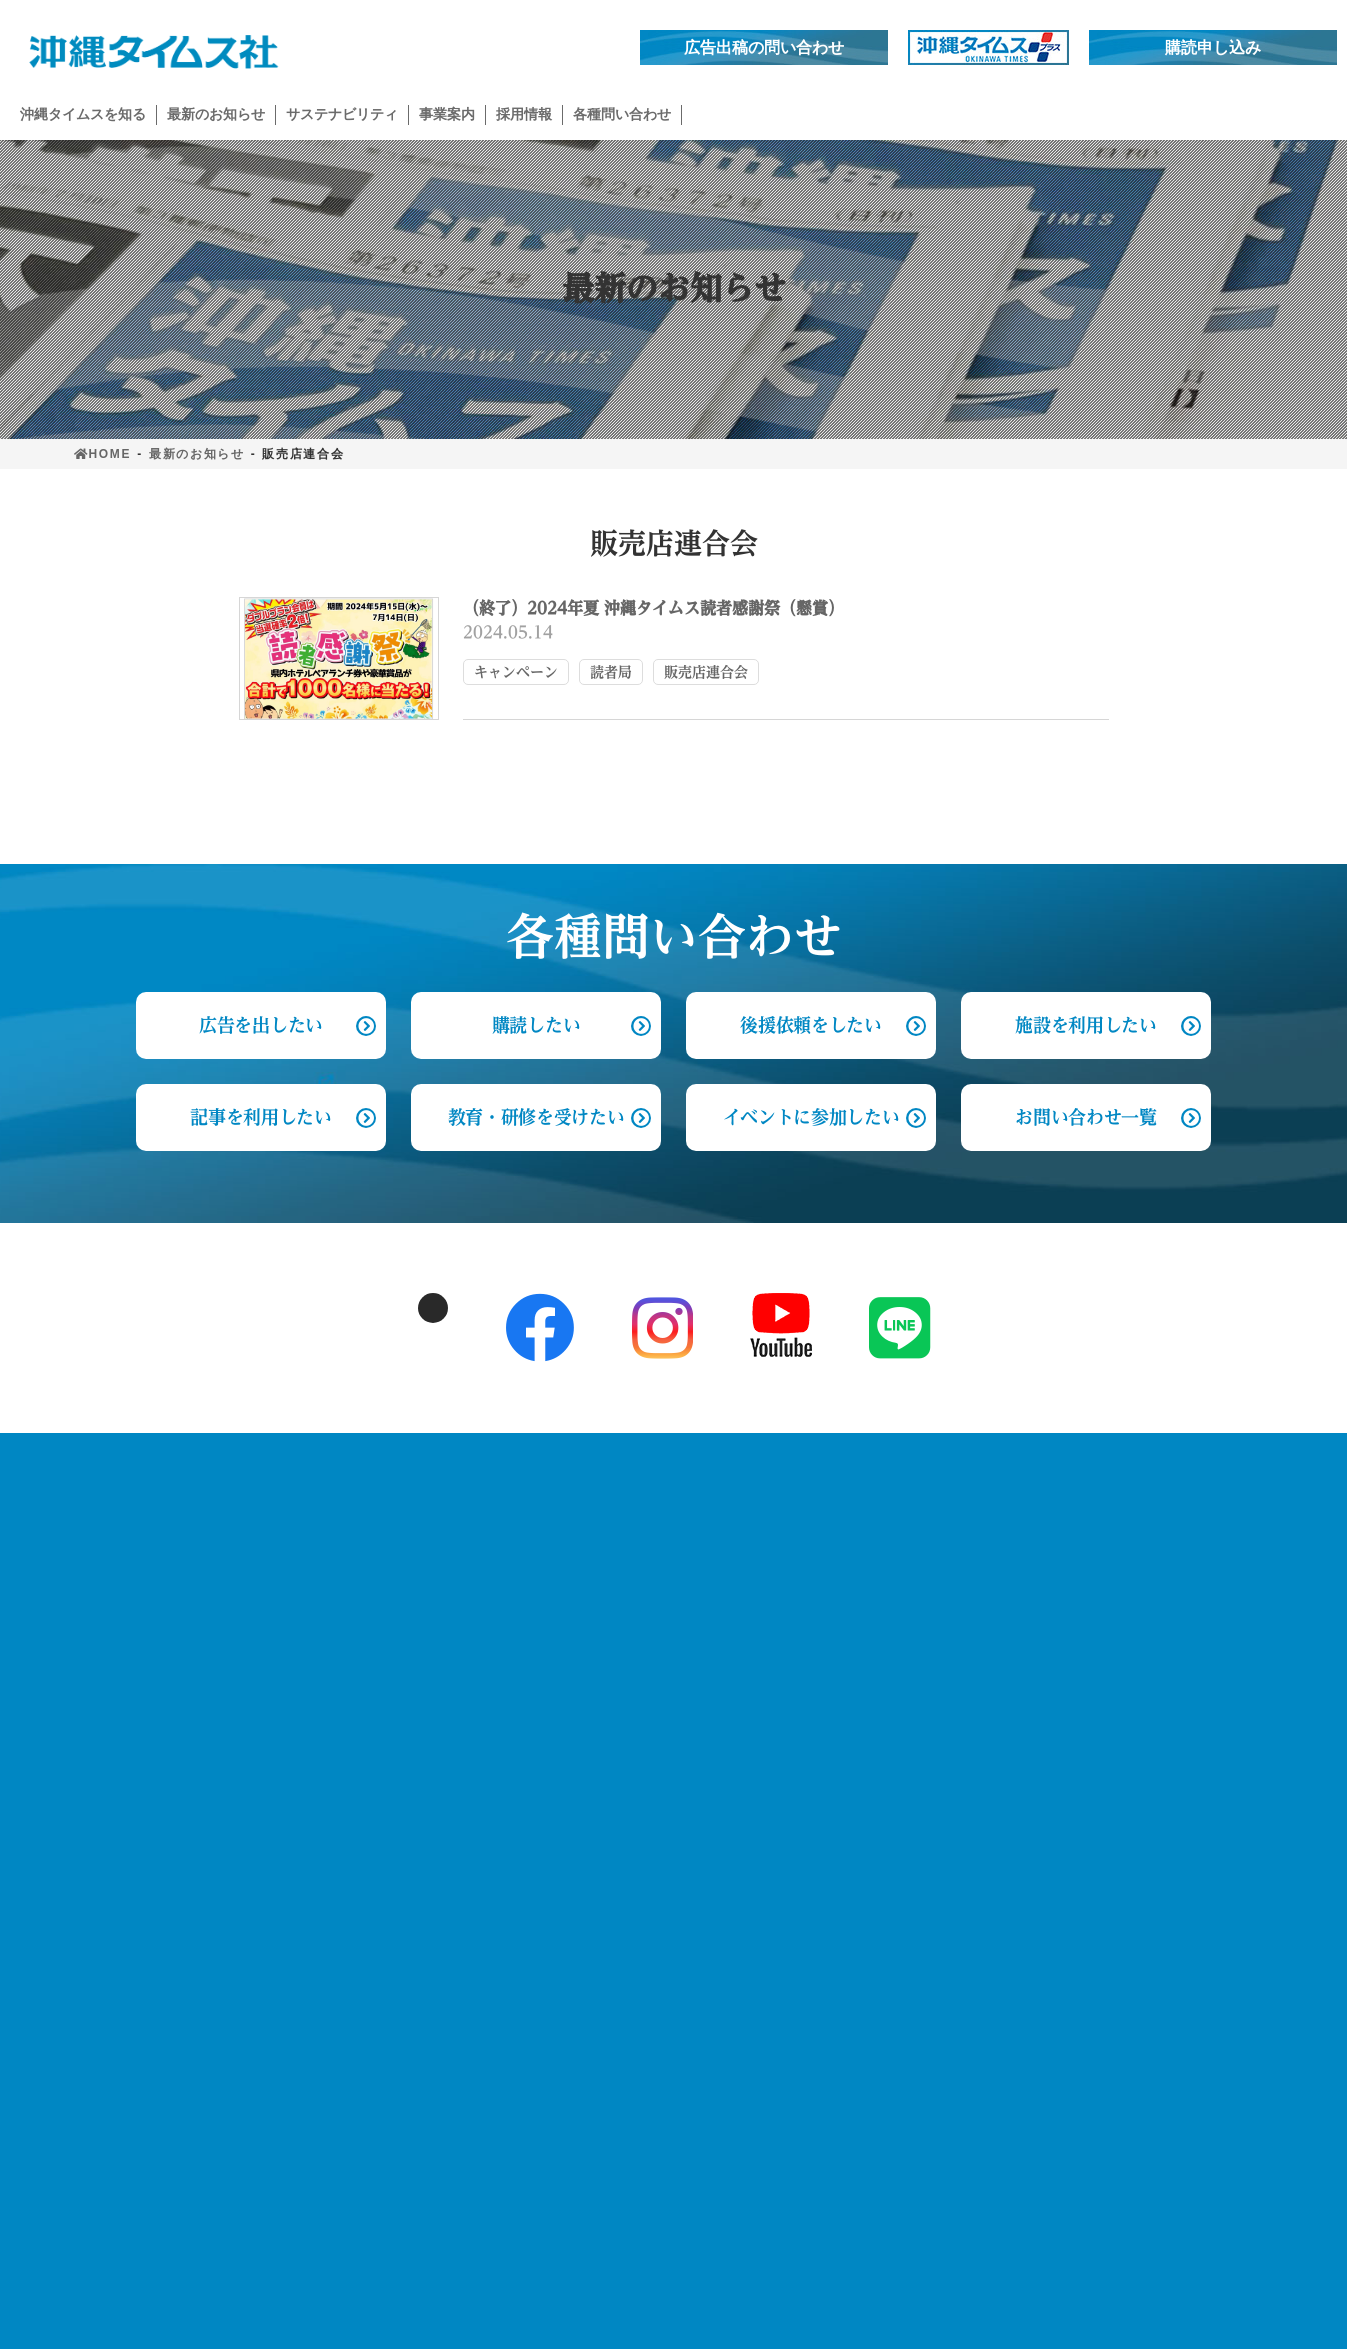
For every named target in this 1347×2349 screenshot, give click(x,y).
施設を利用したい (1085, 1025)
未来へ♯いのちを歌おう (395, 1918)
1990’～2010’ (355, 1699)
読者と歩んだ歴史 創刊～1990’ (423, 1660)
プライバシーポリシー (163, 1611)
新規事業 (638, 1653)
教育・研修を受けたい (536, 1117)
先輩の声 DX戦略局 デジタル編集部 (1148, 1614)
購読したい (536, 1025)
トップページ (127, 1495)
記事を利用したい (260, 1117)
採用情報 (1043, 1495)
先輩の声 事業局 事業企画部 (1122, 1731)
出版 (623, 1692)
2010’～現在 (352, 1739)
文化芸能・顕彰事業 (678, 1614)
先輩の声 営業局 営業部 (1106, 1692)
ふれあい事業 (356, 1879)
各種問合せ (836, 1495)
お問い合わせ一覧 (1085, 1117)
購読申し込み (1213, 47)
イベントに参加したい (811, 1117)
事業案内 (627, 1495)
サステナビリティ (365, 1799)
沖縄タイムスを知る (374, 1495)
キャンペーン (516, 672)
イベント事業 (654, 1575)
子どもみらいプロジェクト (403, 1840)
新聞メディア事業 (670, 1536)
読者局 (611, 672)
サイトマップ (127, 1669)
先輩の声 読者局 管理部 (1106, 1653)
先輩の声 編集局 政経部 (1106, 1536)
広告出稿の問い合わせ (764, 47)
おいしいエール (364, 1957)
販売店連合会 (706, 672)
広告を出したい (862, 1575)
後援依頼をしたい (810, 1025)
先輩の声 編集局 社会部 (1106, 1575)
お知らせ (109, 1553)
